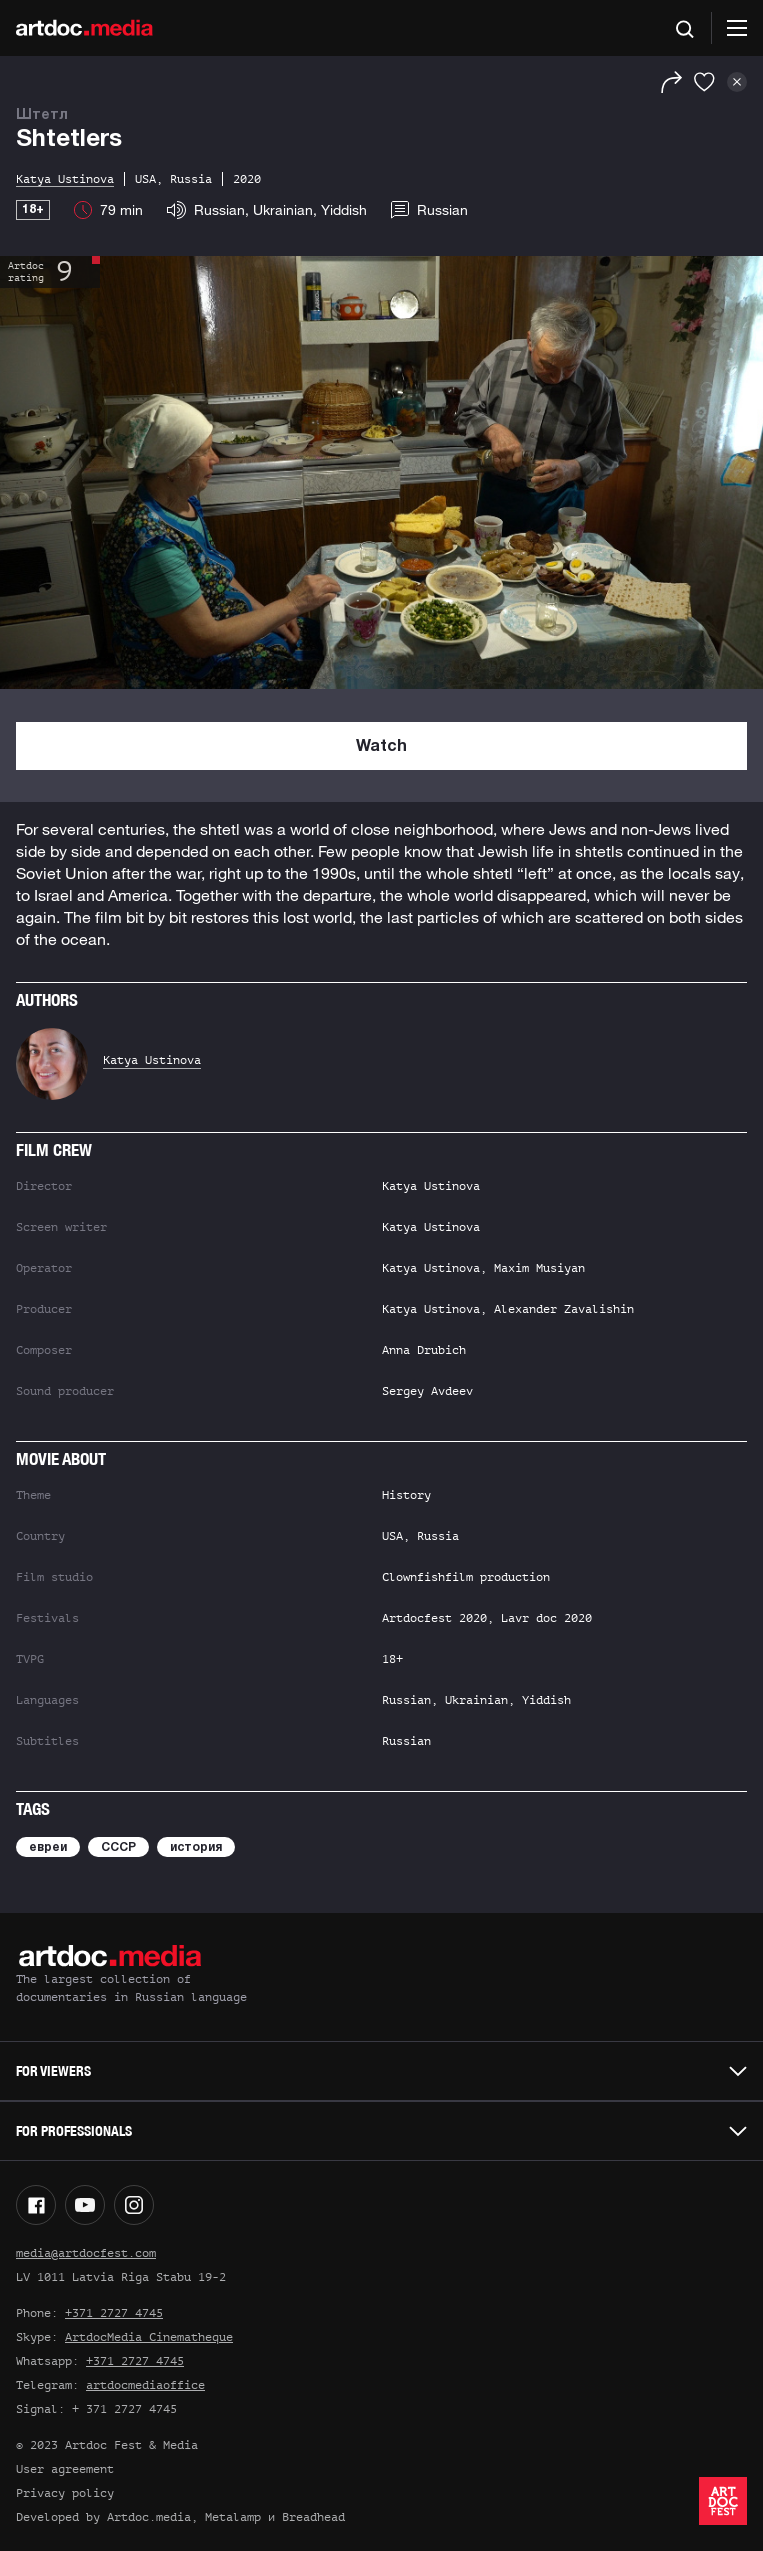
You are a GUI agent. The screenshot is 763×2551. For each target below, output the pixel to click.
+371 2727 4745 (114, 2313)
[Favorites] (704, 82)
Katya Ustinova (152, 1060)
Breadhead (313, 2517)
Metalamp (233, 2517)
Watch (381, 747)
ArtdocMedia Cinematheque (149, 2337)
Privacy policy (65, 2493)
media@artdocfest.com (86, 2253)
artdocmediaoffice (145, 2385)
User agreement (65, 2469)
